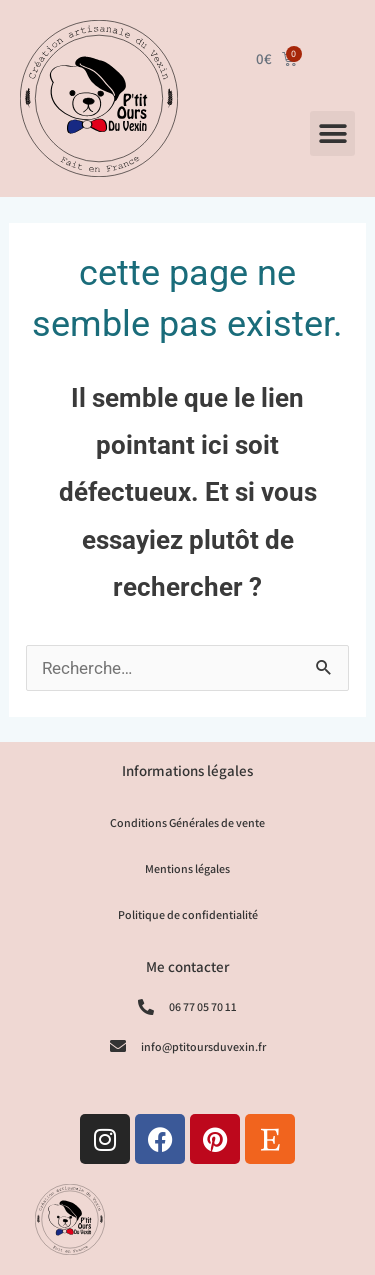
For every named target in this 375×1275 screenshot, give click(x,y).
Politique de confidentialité (188, 914)
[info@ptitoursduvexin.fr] (118, 1046)
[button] (332, 133)
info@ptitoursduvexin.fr (203, 1046)
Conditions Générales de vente (187, 822)
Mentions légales (187, 868)
